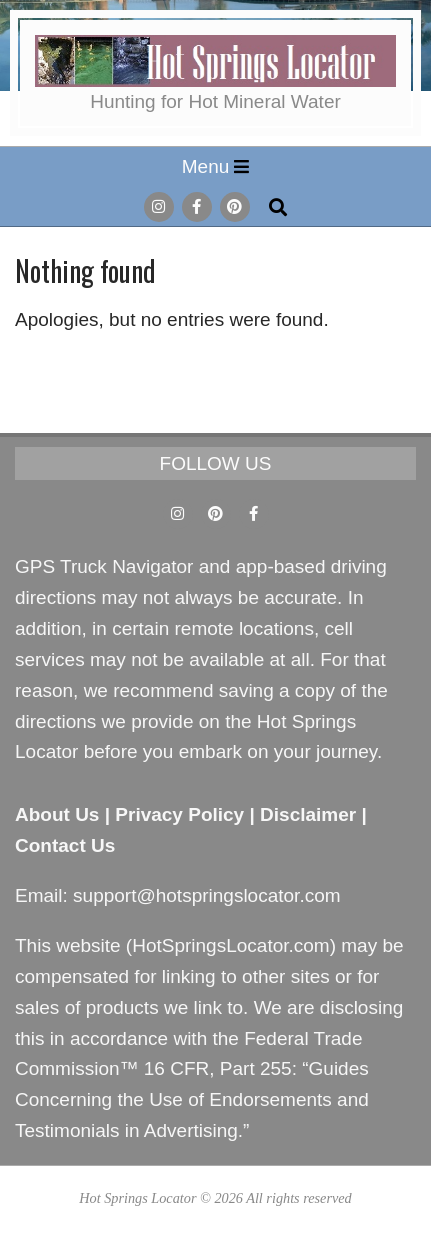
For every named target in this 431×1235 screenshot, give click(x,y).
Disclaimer (308, 814)
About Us (57, 814)
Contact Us (65, 845)
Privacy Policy (179, 814)
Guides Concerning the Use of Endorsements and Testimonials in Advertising (192, 1099)
